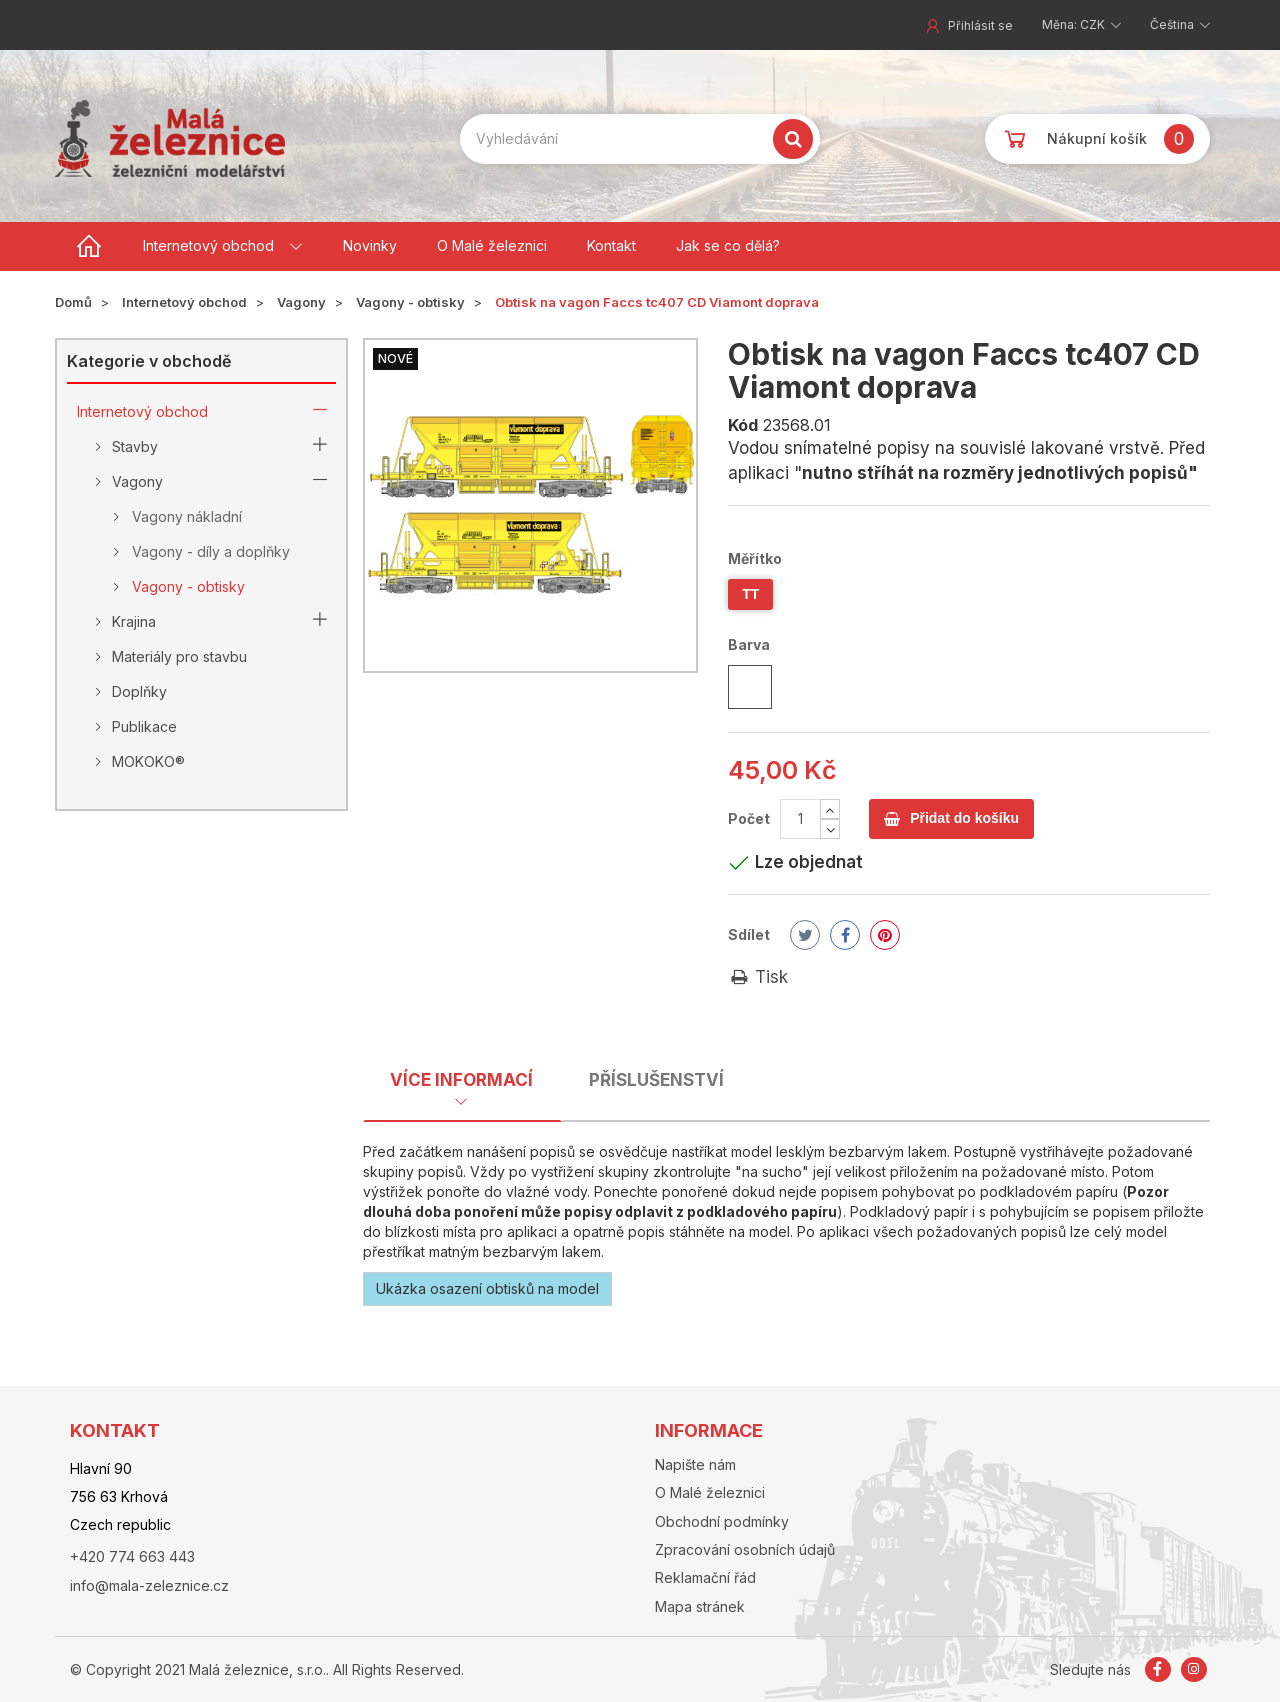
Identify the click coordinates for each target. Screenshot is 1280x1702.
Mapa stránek (700, 1606)
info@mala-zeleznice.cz (149, 1585)
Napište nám (695, 1464)
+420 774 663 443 (132, 1556)
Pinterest (885, 935)
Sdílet (749, 934)
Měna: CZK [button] (1075, 24)
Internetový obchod (208, 245)
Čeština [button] (1173, 24)
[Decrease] (830, 829)
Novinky (370, 245)
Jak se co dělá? (728, 245)
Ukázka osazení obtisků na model (487, 1288)
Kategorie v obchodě (149, 361)
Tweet (805, 935)
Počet (749, 818)
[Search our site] (640, 139)
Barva (750, 644)
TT (750, 594)
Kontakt (611, 245)
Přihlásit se (968, 25)
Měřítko (756, 558)
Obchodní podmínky (722, 1521)
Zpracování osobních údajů (745, 1549)
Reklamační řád (705, 1577)
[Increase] (830, 809)
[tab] (461, 1085)
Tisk (758, 977)
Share (845, 935)
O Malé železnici (492, 245)
